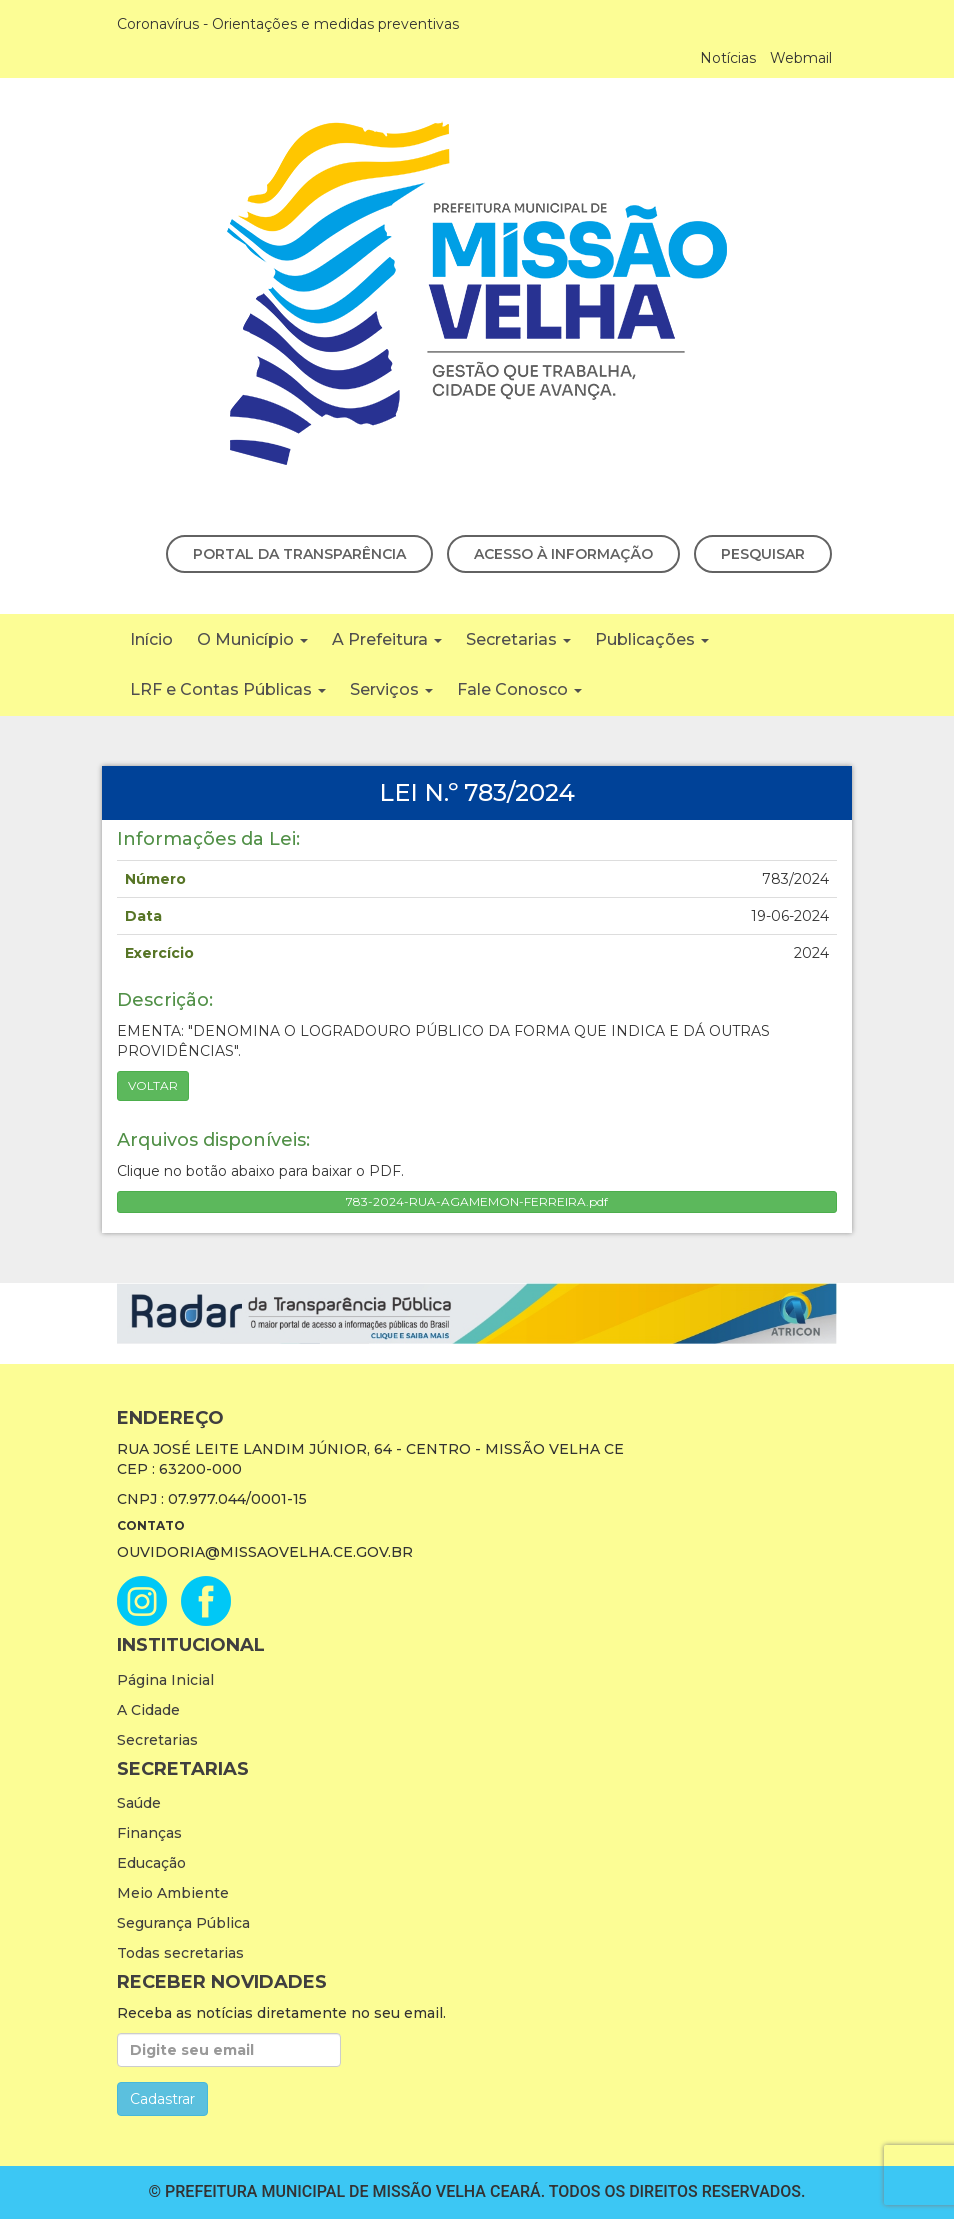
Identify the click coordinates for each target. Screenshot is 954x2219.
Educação (151, 1863)
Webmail (801, 58)
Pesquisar (763, 554)
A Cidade (148, 1710)
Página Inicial (165, 1680)
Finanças (149, 1833)
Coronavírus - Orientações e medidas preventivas (288, 24)
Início (151, 639)
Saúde (139, 1803)
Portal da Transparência (299, 554)
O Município (252, 639)
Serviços (391, 689)
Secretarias (518, 639)
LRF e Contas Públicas (228, 689)
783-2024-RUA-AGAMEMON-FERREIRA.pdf (477, 1201)
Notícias (728, 58)
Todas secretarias (180, 1953)
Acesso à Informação (563, 554)
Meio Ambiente (173, 1893)
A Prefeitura (387, 639)
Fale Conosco (519, 689)
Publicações (652, 639)
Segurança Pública (183, 1923)
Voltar (153, 1085)
